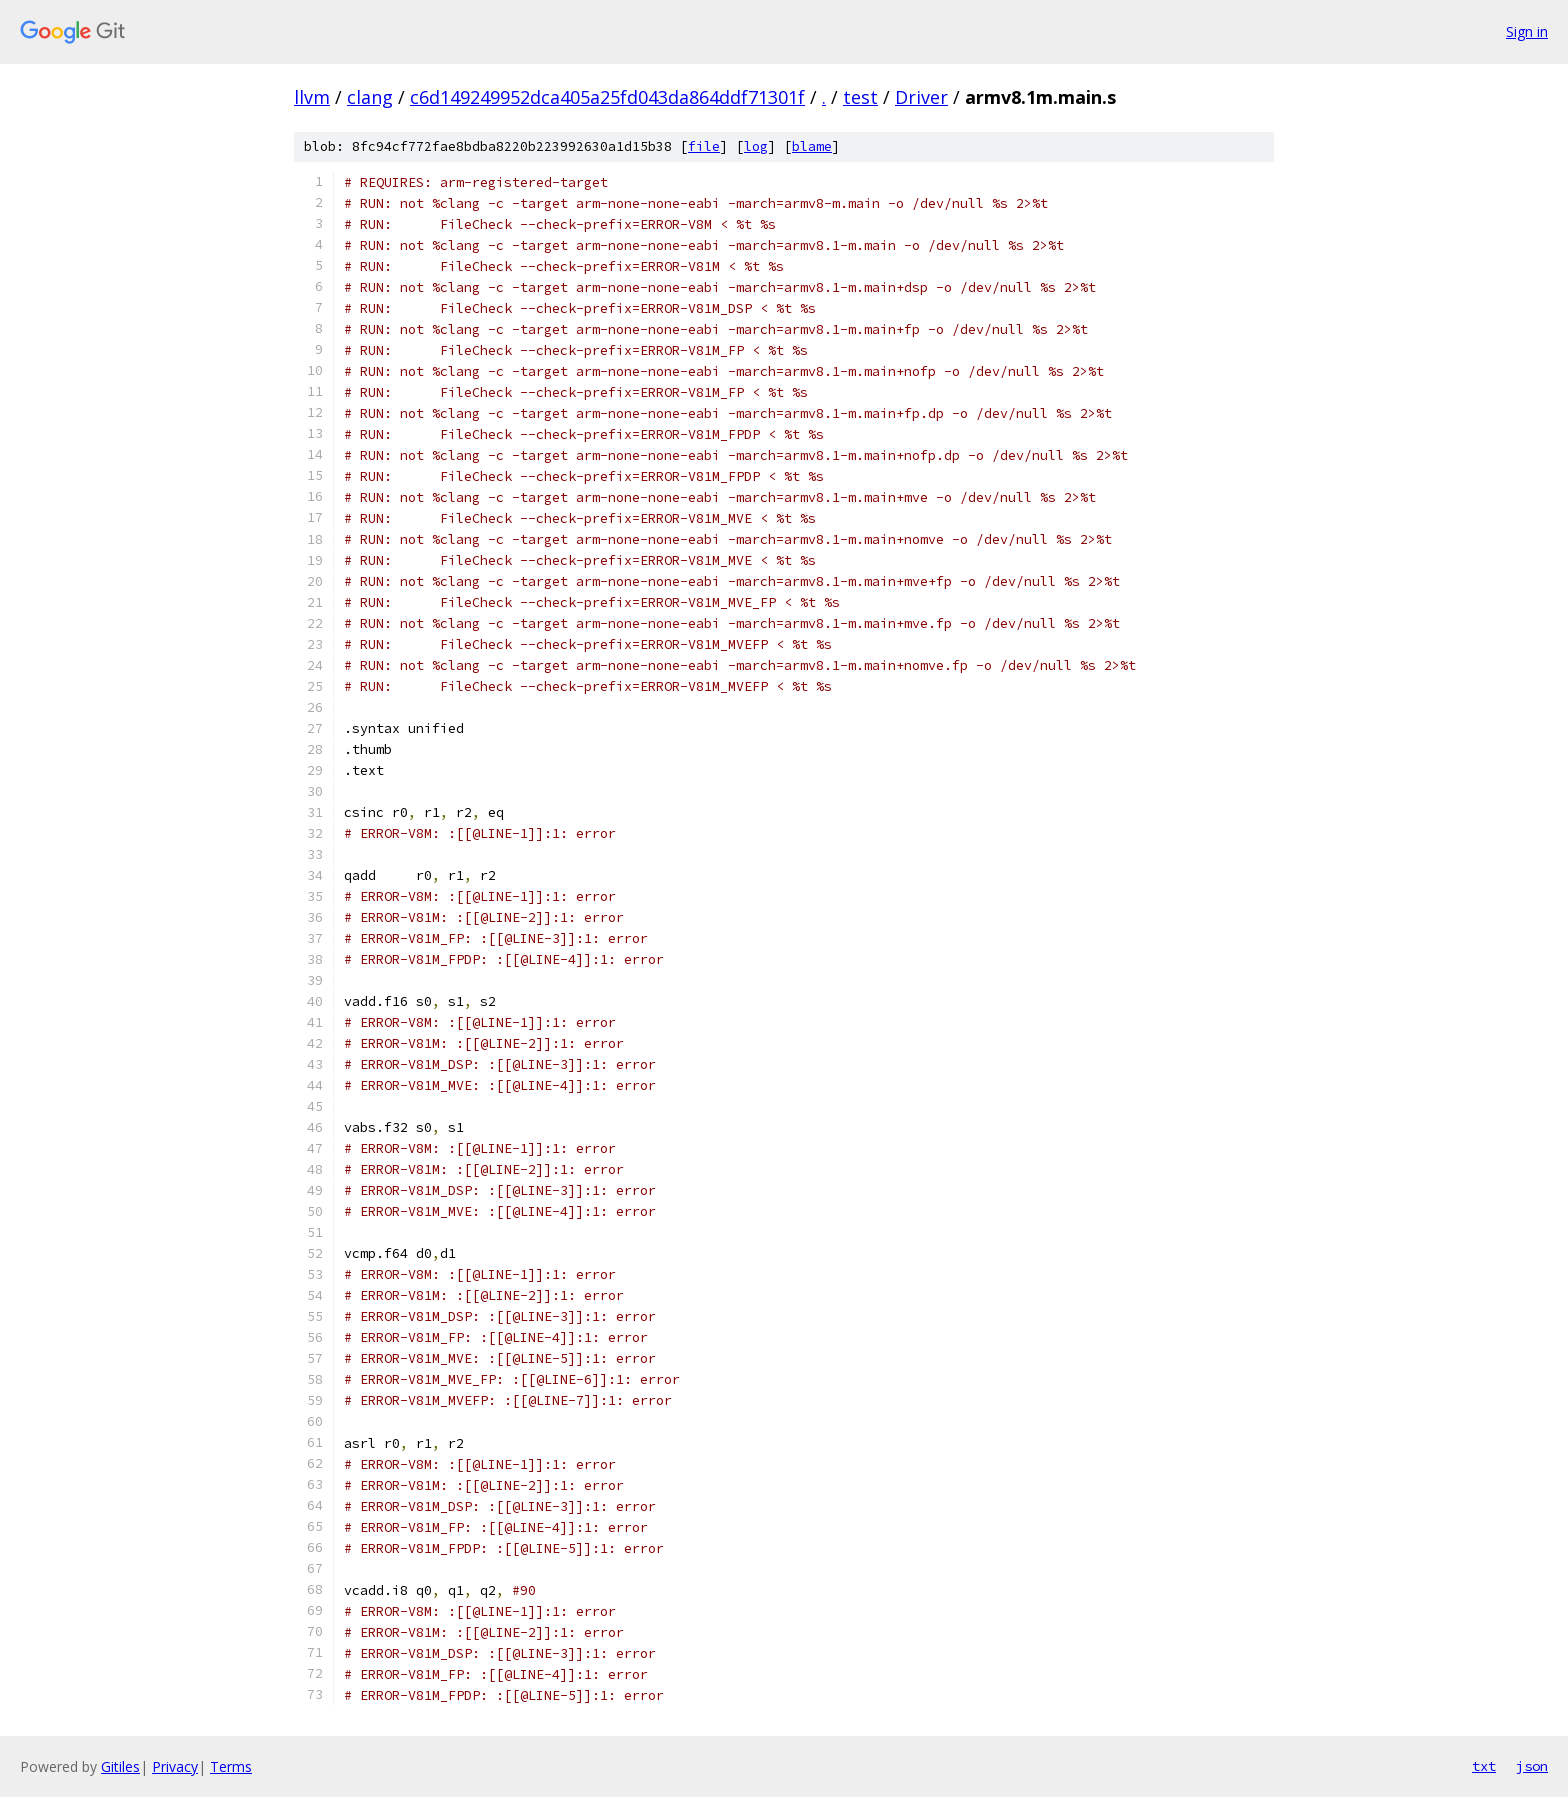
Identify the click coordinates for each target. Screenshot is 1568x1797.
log (756, 146)
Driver (921, 97)
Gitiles (120, 1766)
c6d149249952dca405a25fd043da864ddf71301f (607, 97)
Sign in (1527, 31)
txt (1484, 1766)
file (704, 146)
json (1532, 1766)
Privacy (175, 1766)
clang (370, 97)
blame (812, 146)
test (860, 97)
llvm (312, 97)
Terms (231, 1766)
